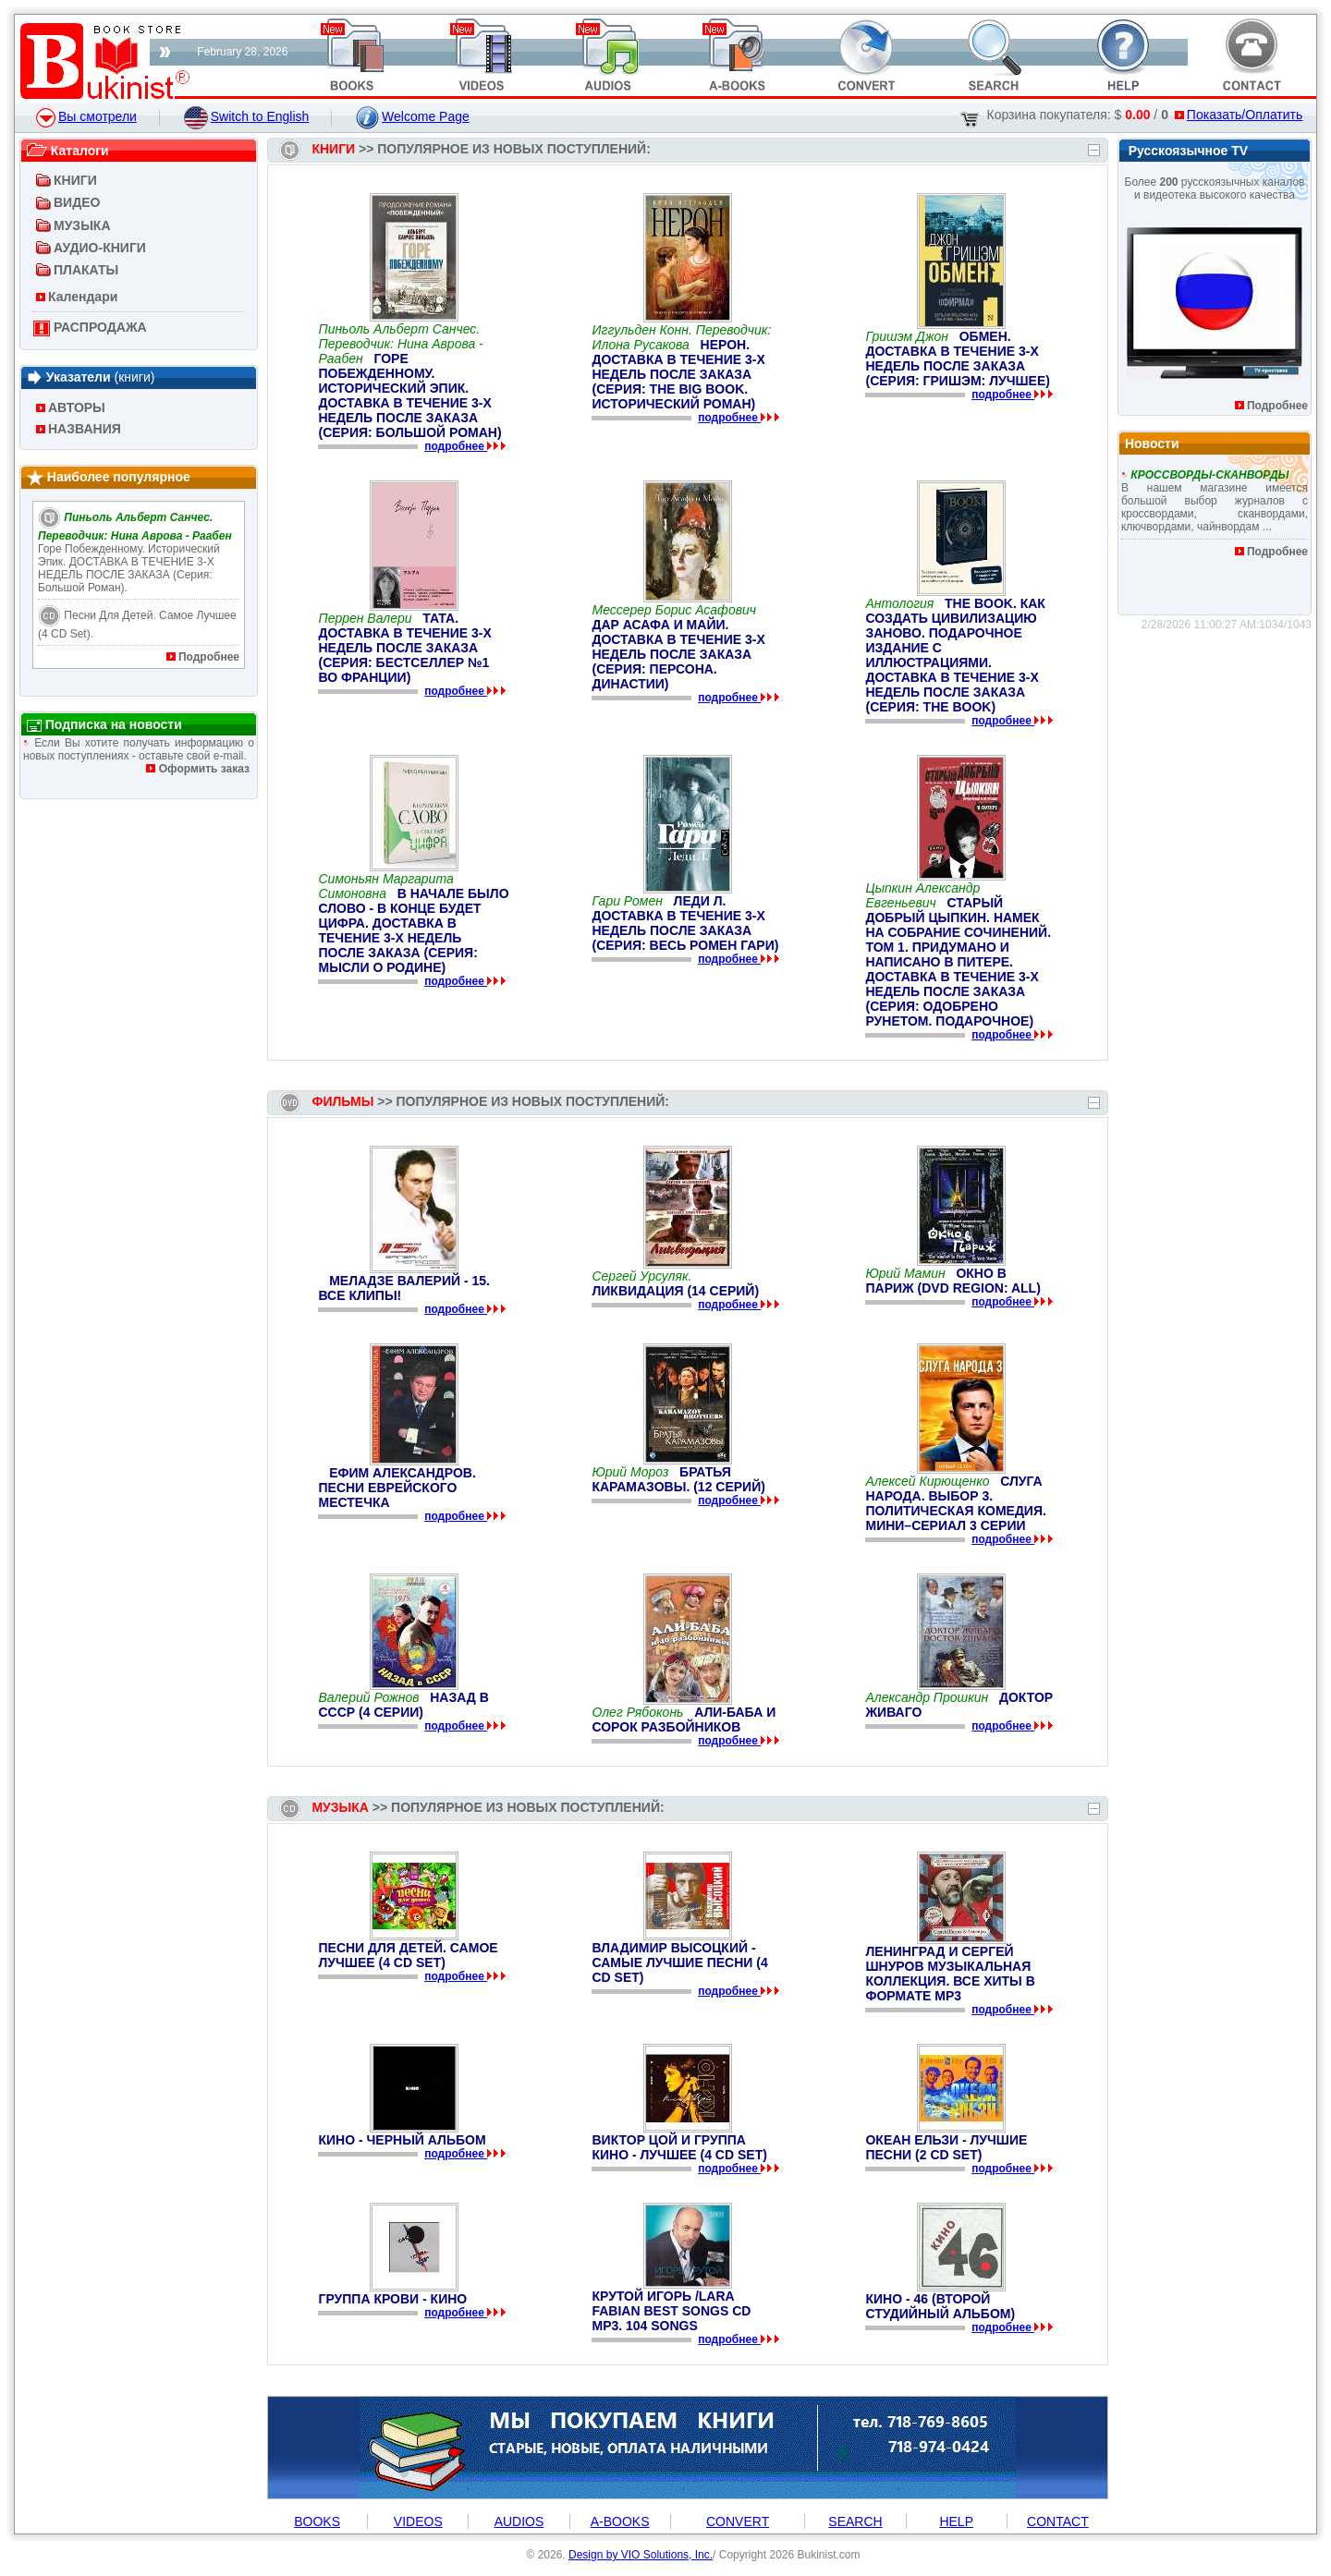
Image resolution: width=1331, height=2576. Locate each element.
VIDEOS (418, 2521)
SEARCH (855, 2521)
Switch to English (247, 116)
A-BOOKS (620, 2521)
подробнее (455, 446)
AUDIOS (519, 2521)
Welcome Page (413, 116)
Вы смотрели (86, 116)
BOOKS (317, 2521)
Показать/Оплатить (1238, 114)
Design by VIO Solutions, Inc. (640, 2554)
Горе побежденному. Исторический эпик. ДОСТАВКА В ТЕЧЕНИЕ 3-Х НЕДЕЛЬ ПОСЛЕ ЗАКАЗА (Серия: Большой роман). (135, 552)
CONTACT (1058, 2521)
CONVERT (737, 2521)
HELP (956, 2521)
